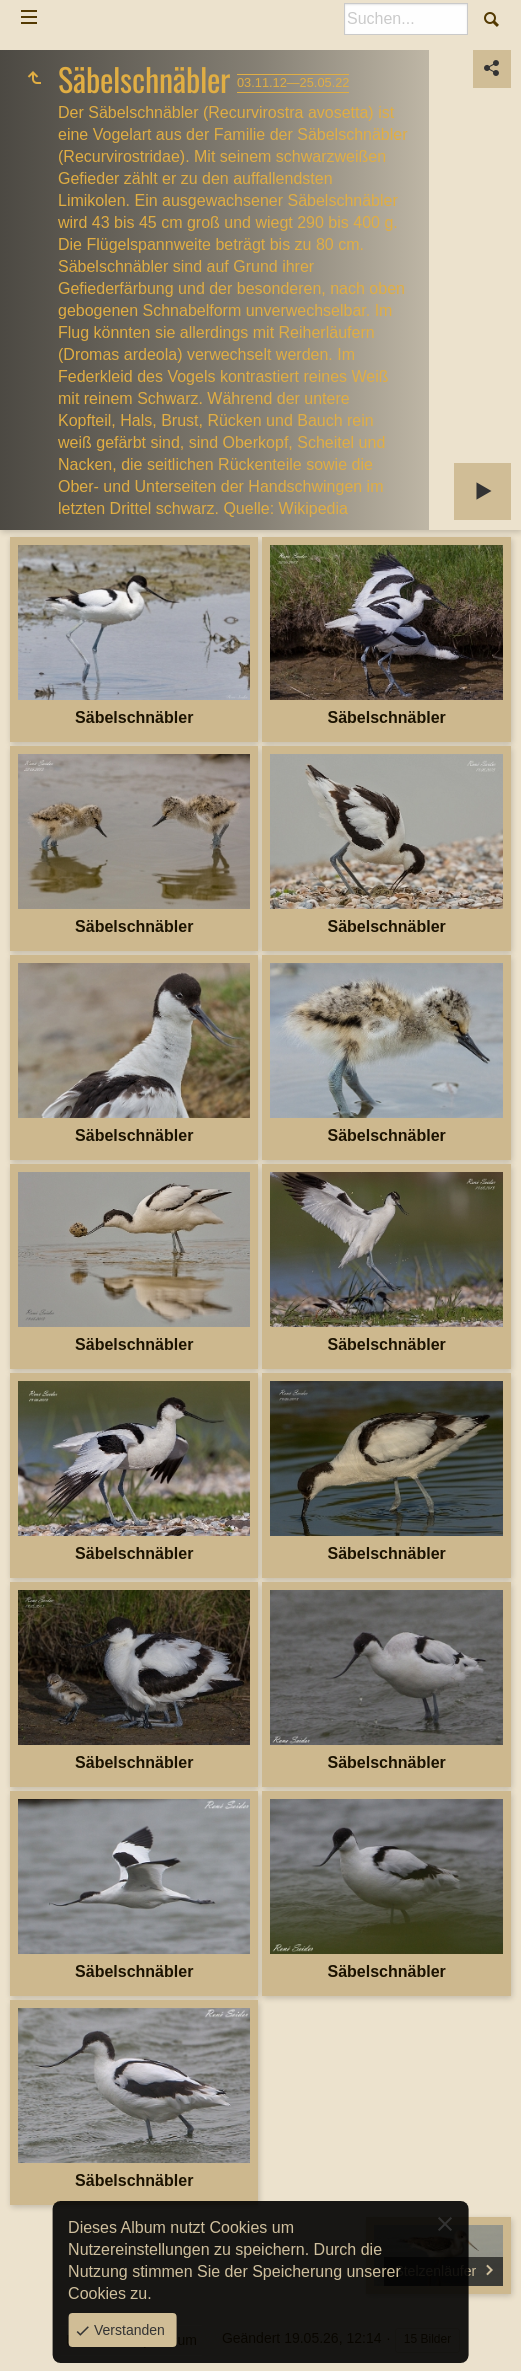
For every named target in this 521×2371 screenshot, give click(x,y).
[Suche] (406, 19)
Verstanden (127, 2330)
